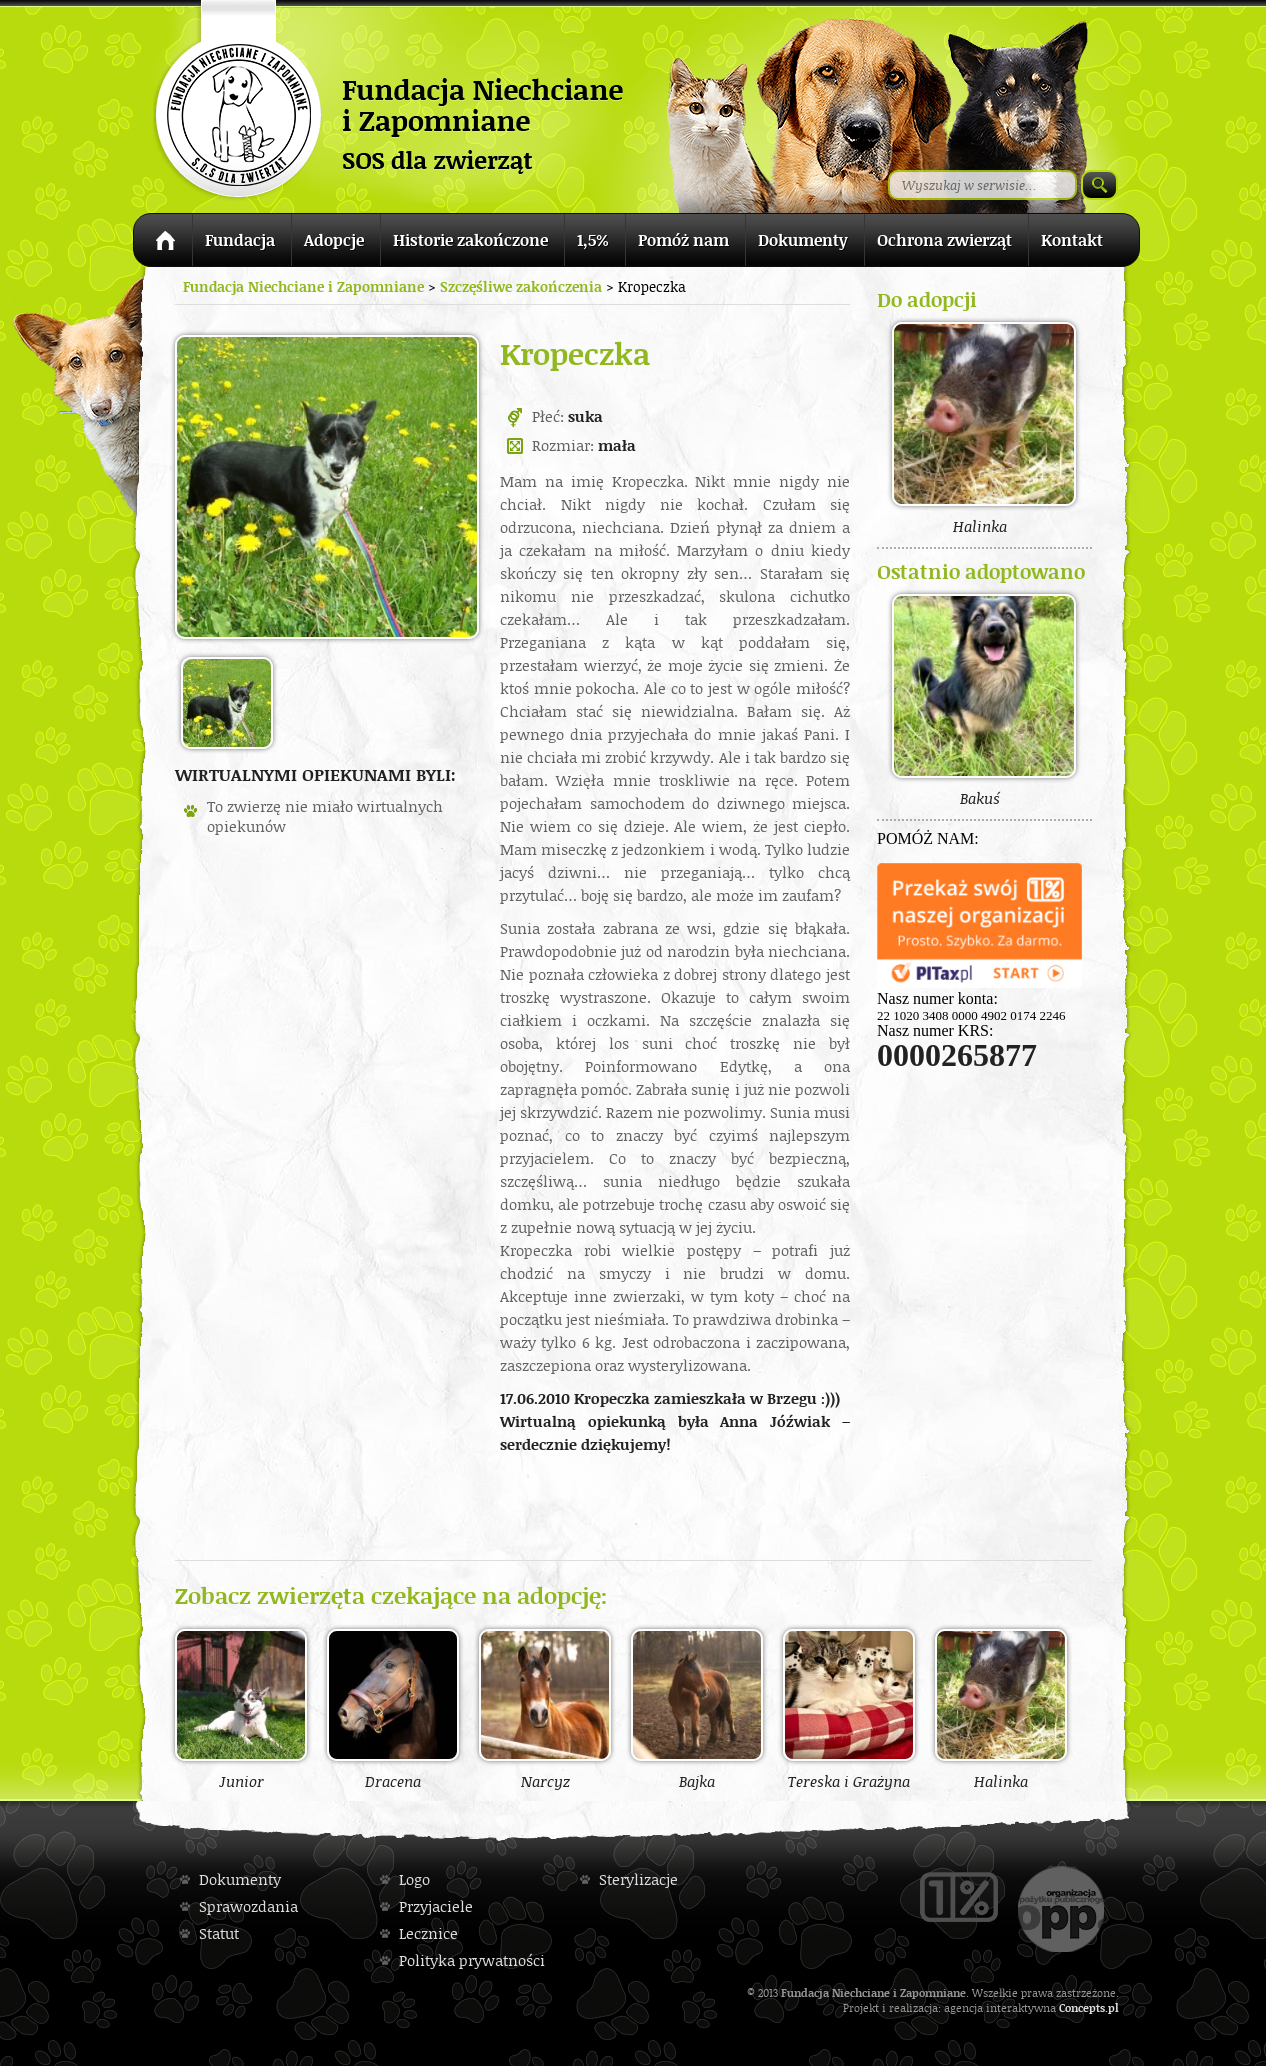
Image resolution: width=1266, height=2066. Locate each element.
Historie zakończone (470, 240)
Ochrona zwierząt (944, 240)
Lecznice (428, 1933)
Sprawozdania (248, 1906)
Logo (414, 1879)
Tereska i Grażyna (849, 1709)
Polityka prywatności (472, 1960)
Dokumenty (803, 240)
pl (1113, 2007)
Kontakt (1072, 240)
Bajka (697, 1709)
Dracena (393, 1709)
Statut (219, 1933)
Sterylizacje (638, 1879)
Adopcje (334, 240)
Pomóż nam (683, 240)
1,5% (593, 240)
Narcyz (545, 1709)
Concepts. (1083, 2007)
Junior (241, 1709)
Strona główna (162, 243)
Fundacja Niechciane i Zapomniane (303, 286)
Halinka (1001, 1709)
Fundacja (240, 240)
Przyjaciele (436, 1906)
